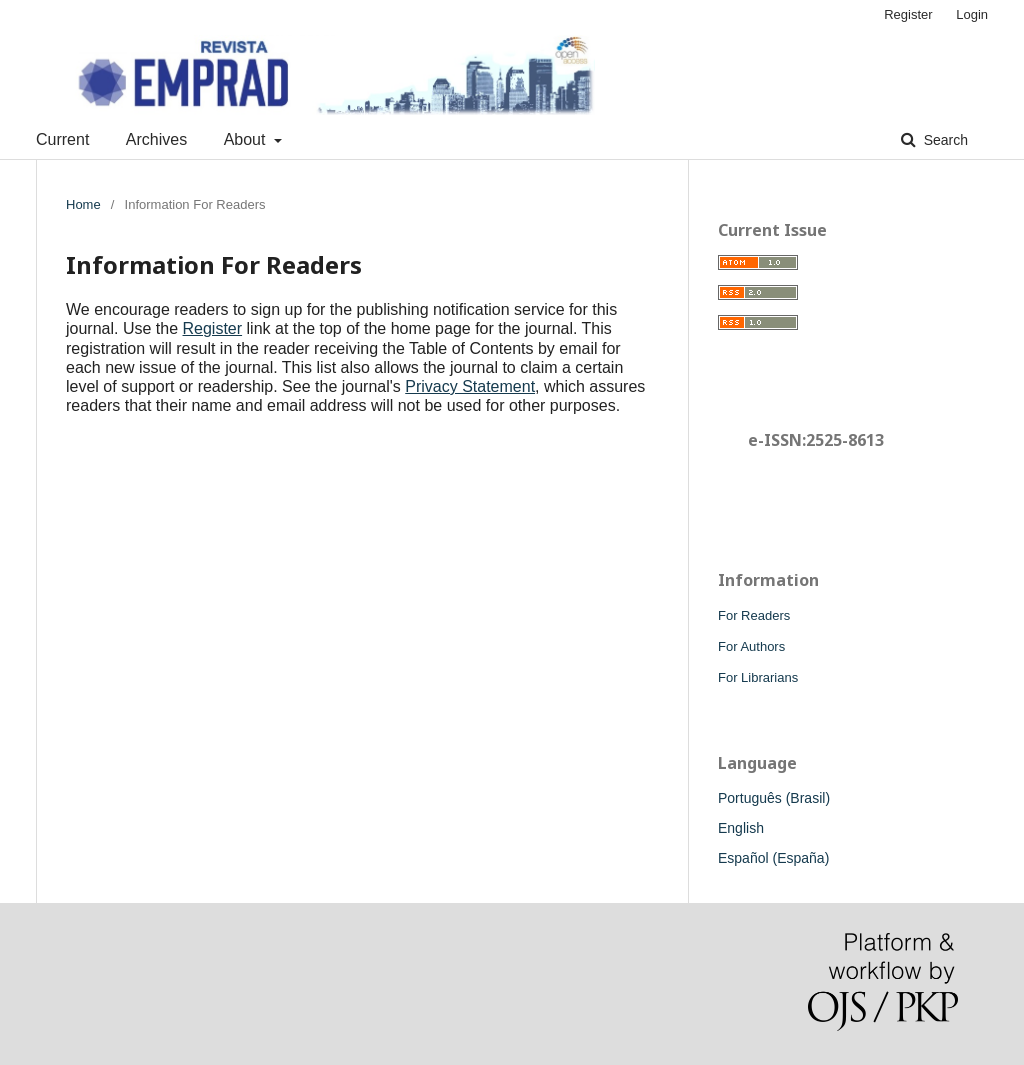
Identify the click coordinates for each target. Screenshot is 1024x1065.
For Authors (751, 646)
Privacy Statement (470, 386)
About (247, 139)
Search (944, 140)
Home (83, 204)
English (741, 828)
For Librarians (758, 677)
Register (908, 14)
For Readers (754, 615)
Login (972, 14)
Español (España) (773, 858)
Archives (156, 139)
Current (62, 139)
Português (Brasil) (774, 798)
